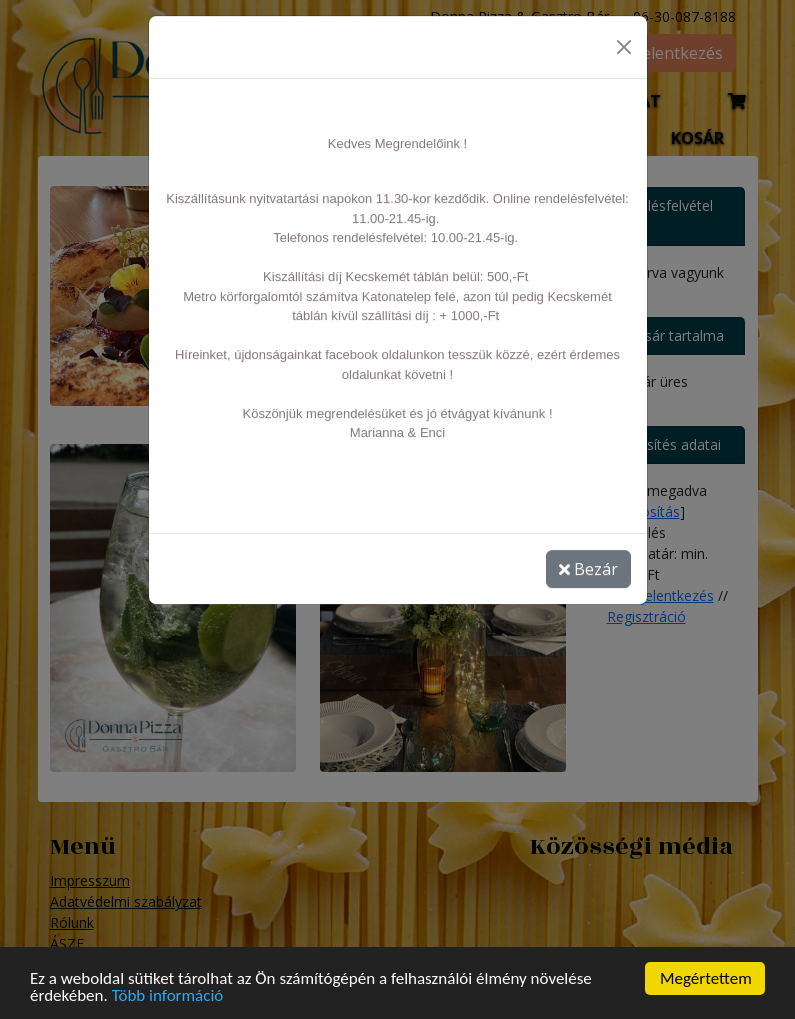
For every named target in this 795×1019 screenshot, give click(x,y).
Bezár (588, 536)
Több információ (168, 996)
